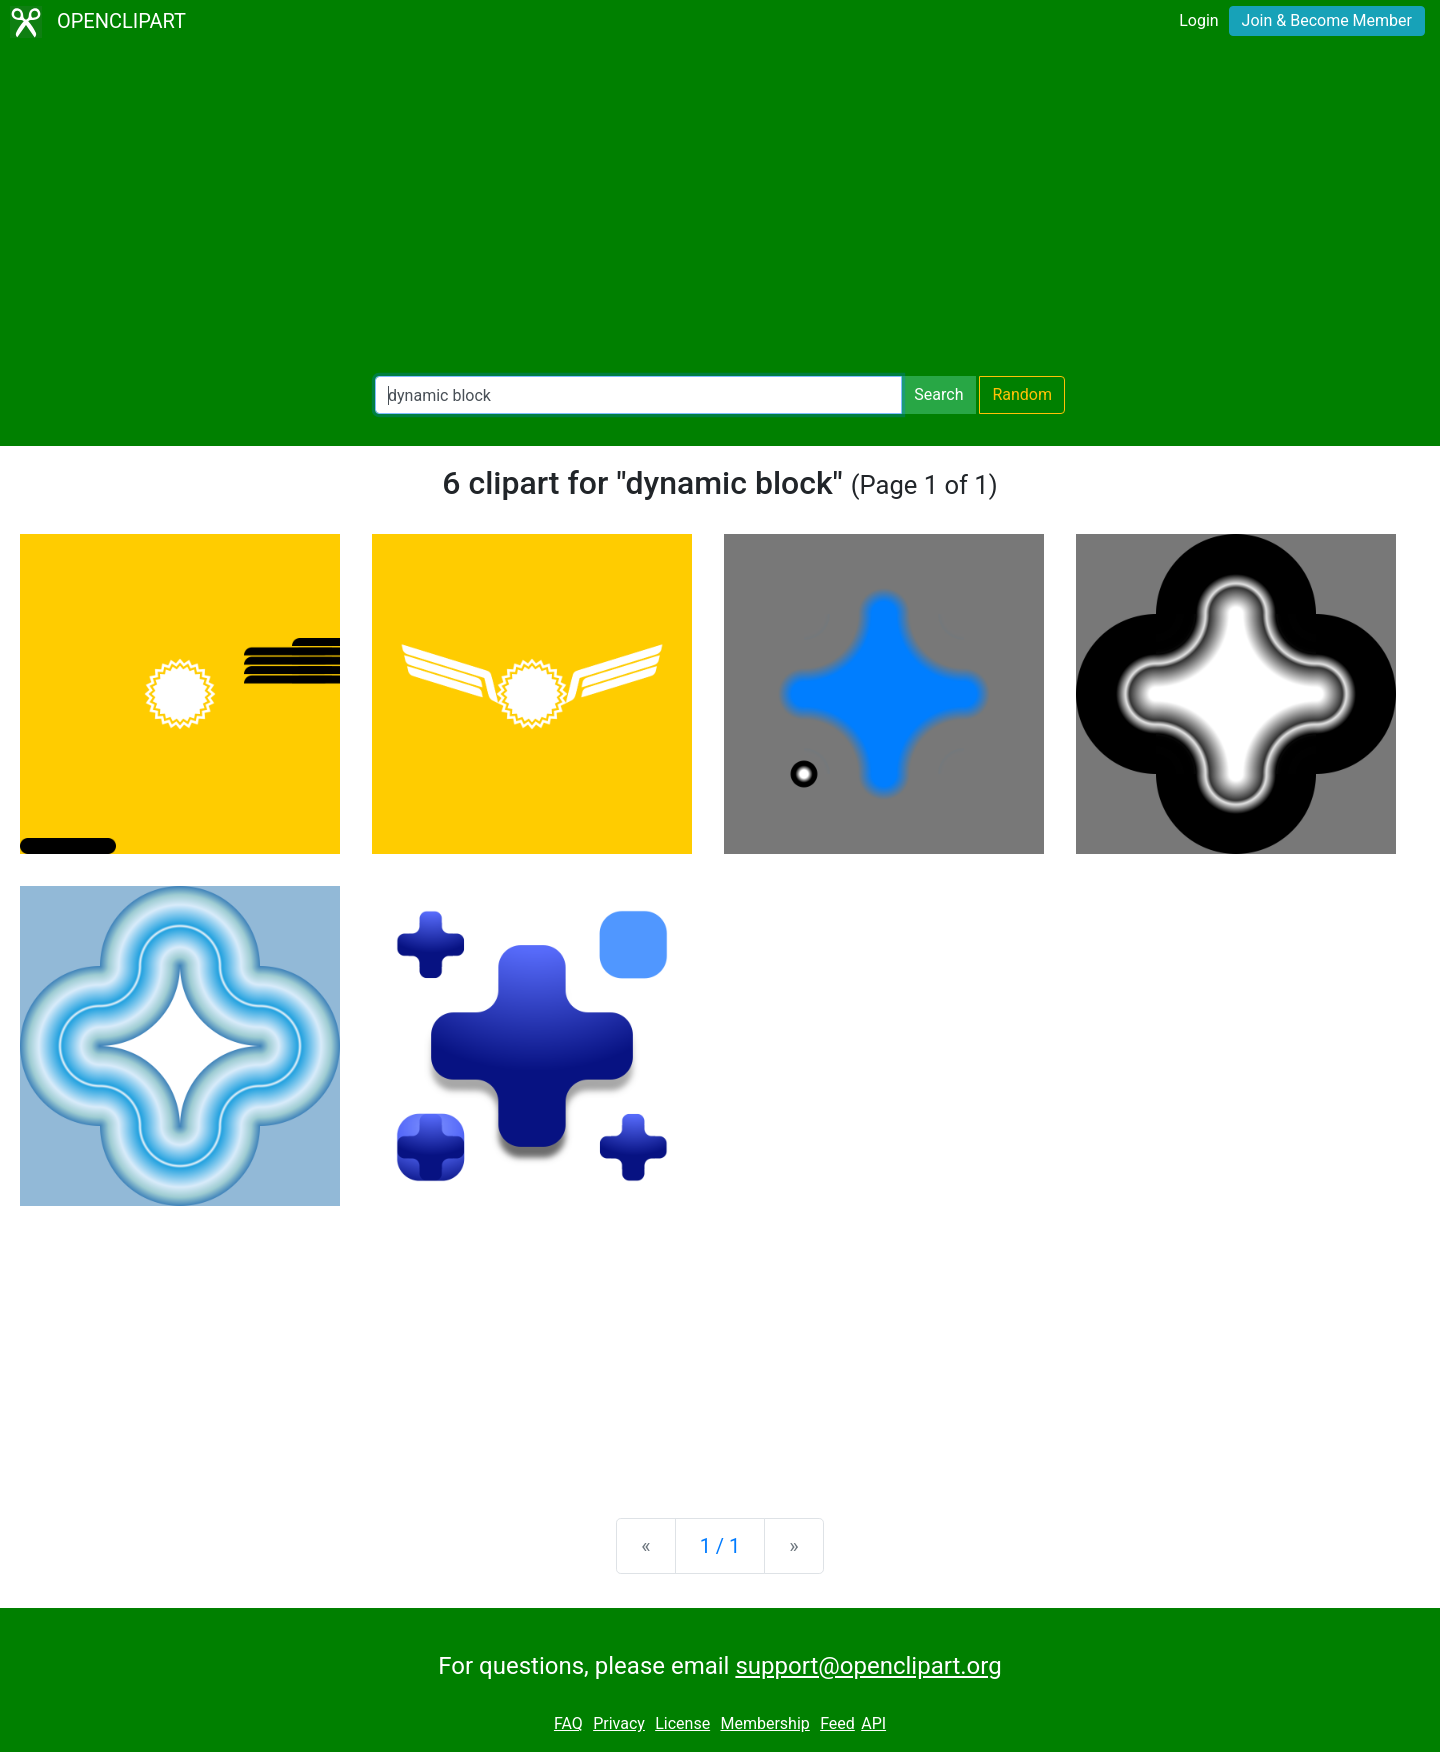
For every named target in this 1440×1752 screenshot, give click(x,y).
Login (1198, 20)
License (682, 1723)
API (873, 1723)
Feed (837, 1723)
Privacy (619, 1723)
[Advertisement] (720, 210)
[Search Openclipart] (638, 395)
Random (1022, 394)
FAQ (568, 1723)
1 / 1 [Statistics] (720, 1546)
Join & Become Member (1327, 20)
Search (938, 394)
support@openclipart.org (868, 1666)
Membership (764, 1723)
